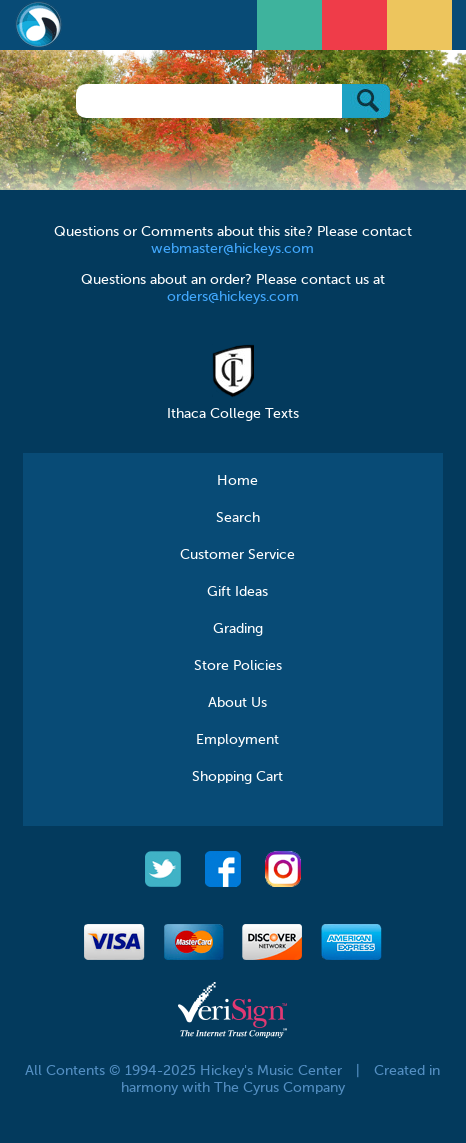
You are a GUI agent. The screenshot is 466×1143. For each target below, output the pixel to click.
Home (237, 481)
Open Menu (292, 22)
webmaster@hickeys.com (232, 249)
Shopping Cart (237, 777)
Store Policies (238, 666)
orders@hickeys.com (233, 297)
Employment (237, 740)
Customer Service (237, 555)
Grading (238, 629)
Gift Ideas (237, 592)
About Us (237, 703)
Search (238, 518)
